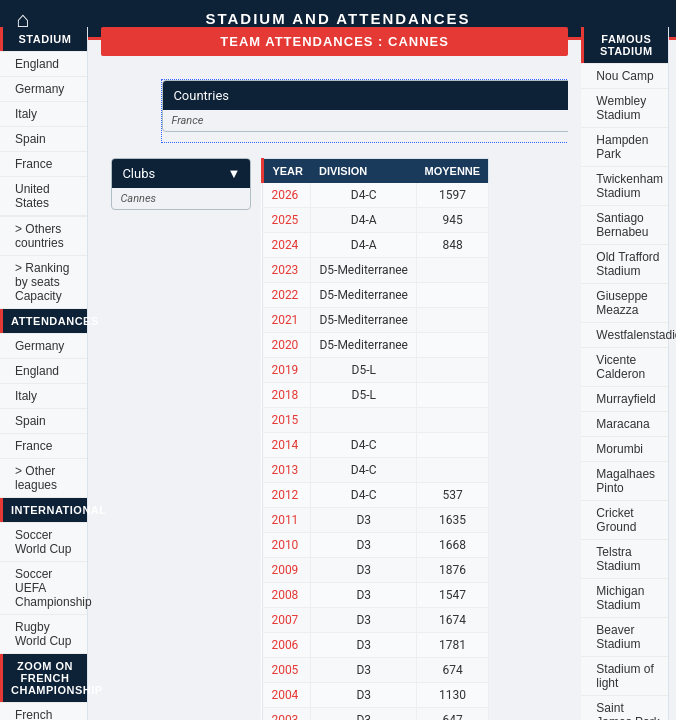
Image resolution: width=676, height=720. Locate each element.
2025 (284, 220)
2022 (284, 295)
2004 (284, 695)
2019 (284, 370)
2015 (284, 420)
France (33, 164)
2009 (284, 570)
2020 (284, 345)
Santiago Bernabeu (622, 225)
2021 (284, 320)
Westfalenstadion (632, 335)
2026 (284, 195)
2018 (284, 395)
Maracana (622, 424)
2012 (284, 495)
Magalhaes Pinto (625, 481)
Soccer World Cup (43, 542)
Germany (39, 89)
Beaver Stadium (618, 637)
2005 (284, 670)
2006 (284, 645)
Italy (26, 114)
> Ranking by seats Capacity (42, 282)
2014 (284, 445)
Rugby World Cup (43, 634)
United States (32, 196)
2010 (284, 545)
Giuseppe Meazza (621, 303)
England (37, 64)
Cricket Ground (616, 520)
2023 (284, 270)
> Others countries (39, 236)
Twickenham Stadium (629, 186)
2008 (284, 595)
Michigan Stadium (620, 598)
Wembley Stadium (621, 108)
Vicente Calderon (620, 367)
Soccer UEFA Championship (51, 588)
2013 (284, 470)
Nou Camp (624, 76)
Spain (30, 139)
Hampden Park (622, 147)
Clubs (181, 173)
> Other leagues (36, 478)
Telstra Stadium (618, 559)
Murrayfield (625, 399)
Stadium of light (624, 676)
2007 (284, 620)
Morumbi (619, 449)
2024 (284, 245)
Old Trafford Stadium (627, 264)
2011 (284, 520)
